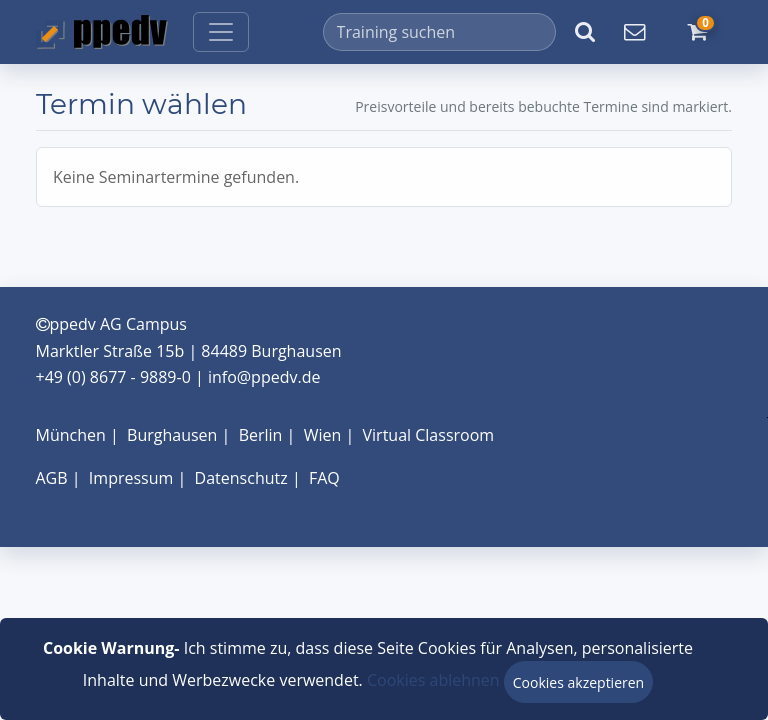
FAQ (324, 478)
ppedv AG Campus (111, 324)
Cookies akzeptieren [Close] (578, 682)
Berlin (261, 435)
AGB (52, 478)
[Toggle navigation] (221, 32)
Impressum (131, 478)
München (71, 435)
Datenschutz (241, 478)
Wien (323, 435)
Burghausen (172, 435)
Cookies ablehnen (433, 680)
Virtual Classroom (429, 435)
